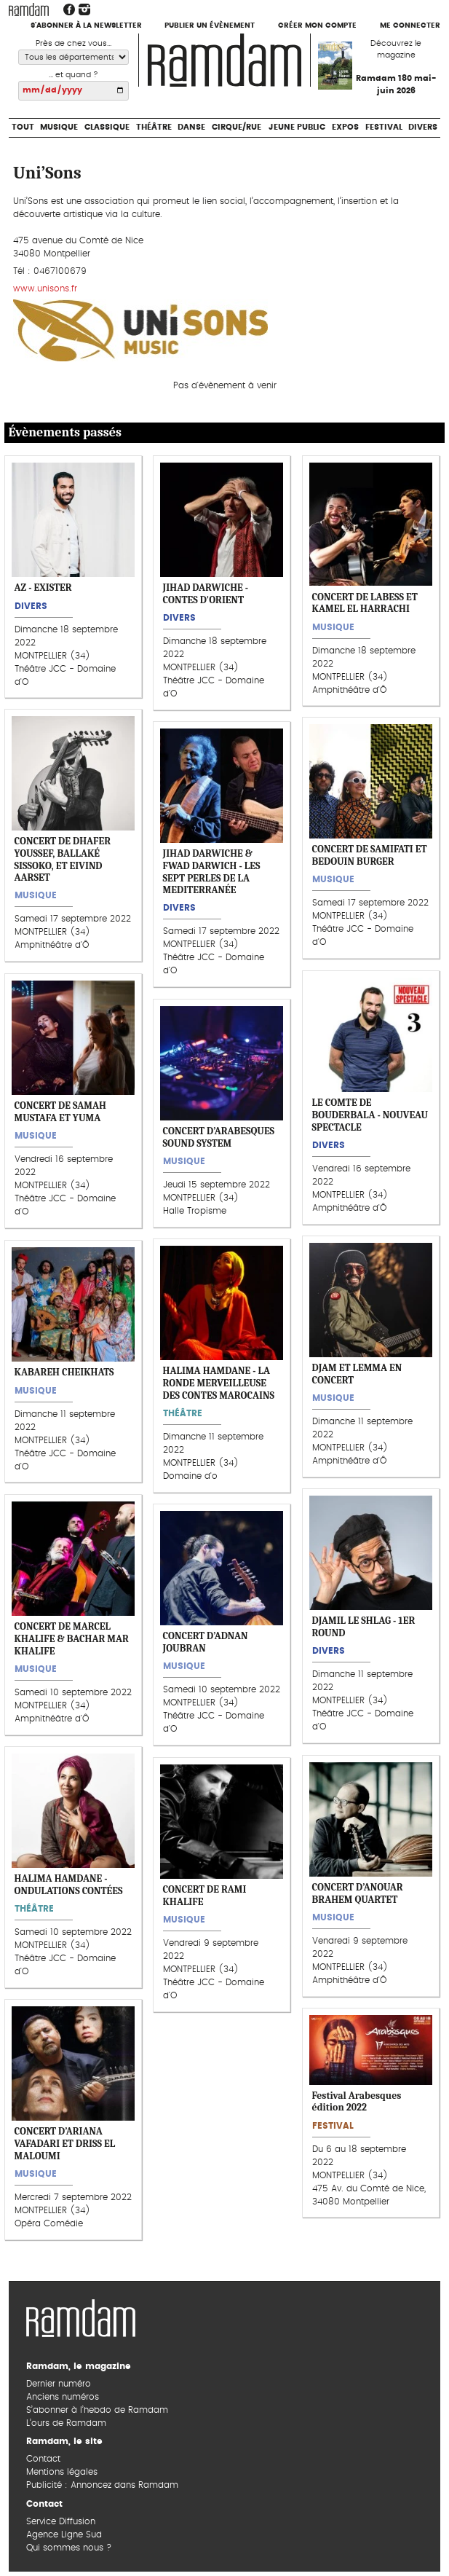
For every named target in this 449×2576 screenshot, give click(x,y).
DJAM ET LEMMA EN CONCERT (357, 1374)
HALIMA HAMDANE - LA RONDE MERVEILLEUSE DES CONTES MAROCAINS (218, 1382)
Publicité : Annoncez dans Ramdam (102, 2485)
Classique (107, 127)
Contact (43, 2458)
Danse (191, 127)
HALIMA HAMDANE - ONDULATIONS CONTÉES (69, 1884)
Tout (23, 127)
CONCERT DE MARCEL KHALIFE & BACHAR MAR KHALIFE (72, 1638)
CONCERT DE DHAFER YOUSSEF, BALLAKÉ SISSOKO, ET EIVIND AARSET (63, 859)
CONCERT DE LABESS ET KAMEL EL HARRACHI (365, 603)
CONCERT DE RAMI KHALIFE (205, 1895)
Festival (383, 127)
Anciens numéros (62, 2396)
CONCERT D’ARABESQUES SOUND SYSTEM (219, 1137)
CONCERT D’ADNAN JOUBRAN (205, 1642)
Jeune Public (297, 127)
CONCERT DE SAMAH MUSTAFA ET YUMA (60, 1112)
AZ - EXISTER (43, 587)
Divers (422, 127)
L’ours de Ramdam (66, 2423)
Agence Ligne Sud (64, 2534)
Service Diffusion (60, 2521)
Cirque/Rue (236, 127)
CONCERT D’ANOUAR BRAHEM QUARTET (357, 1893)
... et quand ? (73, 75)
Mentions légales (62, 2471)
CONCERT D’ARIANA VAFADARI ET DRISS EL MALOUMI (65, 2143)
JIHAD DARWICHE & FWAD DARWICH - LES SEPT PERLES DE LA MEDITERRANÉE (212, 872)
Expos (345, 127)
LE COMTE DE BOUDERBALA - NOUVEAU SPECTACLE (370, 1114)
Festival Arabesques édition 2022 (357, 2101)
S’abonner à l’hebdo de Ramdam (97, 2410)
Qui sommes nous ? (68, 2547)
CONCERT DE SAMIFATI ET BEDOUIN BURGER (369, 856)
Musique (59, 127)
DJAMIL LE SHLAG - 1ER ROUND (364, 1627)
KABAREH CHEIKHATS (64, 1372)
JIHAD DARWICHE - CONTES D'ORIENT (206, 593)
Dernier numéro (58, 2383)
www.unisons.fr (45, 288)
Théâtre (154, 127)
